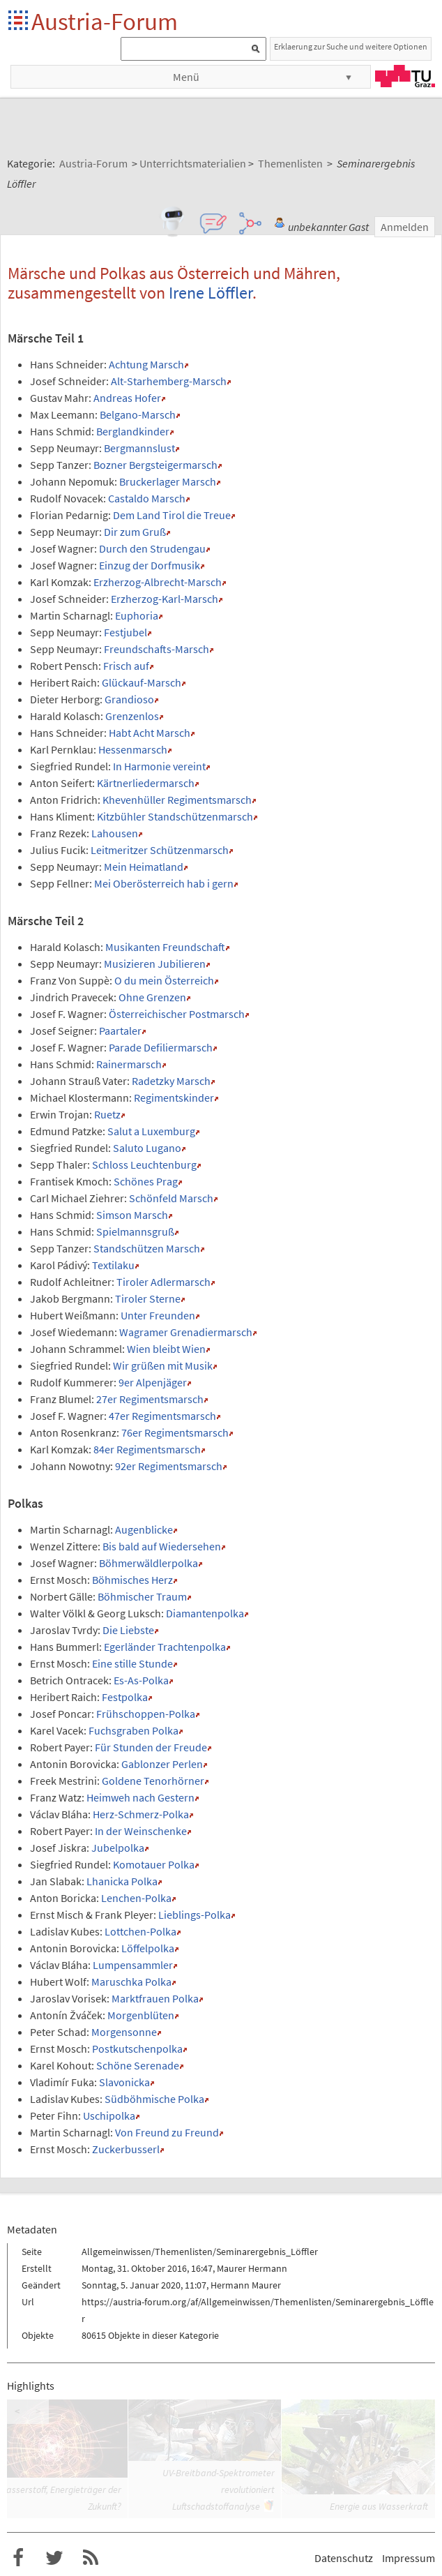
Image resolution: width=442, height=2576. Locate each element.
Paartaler (120, 1031)
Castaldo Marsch (146, 498)
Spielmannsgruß (135, 1231)
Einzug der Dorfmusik (149, 565)
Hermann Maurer (246, 2285)
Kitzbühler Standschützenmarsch (175, 816)
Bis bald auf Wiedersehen (161, 1546)
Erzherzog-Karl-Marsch (164, 599)
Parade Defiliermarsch (161, 1047)
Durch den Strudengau (152, 548)
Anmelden (405, 227)
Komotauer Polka (154, 1864)
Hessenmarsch (132, 749)
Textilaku (113, 1265)
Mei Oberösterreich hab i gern (164, 883)
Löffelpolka (147, 1948)
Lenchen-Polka (136, 1898)
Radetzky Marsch (171, 1081)
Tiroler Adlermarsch (163, 1282)
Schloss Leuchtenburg (144, 1164)
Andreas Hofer (127, 398)
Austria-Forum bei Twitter (54, 2558)
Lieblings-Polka (194, 1915)
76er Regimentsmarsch (175, 1432)
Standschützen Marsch (146, 1248)
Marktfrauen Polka (155, 1998)
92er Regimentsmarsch (168, 1466)
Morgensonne (124, 2032)
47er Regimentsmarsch (162, 1416)
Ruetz (107, 1114)
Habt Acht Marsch (149, 733)
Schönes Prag (146, 1181)
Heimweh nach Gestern (140, 1797)
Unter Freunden (158, 1315)
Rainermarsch (129, 1064)
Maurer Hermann (252, 2268)
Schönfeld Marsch (171, 1198)
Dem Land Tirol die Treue (172, 515)
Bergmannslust (139, 448)
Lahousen (114, 833)
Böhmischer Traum (142, 1596)
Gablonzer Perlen (162, 1764)
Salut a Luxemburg (151, 1131)
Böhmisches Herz (132, 1580)
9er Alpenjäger (153, 1382)
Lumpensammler (133, 1965)
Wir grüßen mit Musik (163, 1365)
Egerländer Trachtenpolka (165, 1647)
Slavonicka (124, 2082)
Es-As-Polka (141, 1680)
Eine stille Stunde (132, 1663)
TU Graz (405, 76)
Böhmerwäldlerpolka (148, 1563)
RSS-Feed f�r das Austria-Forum (90, 2558)
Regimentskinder (174, 1097)
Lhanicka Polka (122, 1881)
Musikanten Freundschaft (165, 947)
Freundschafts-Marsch (156, 649)
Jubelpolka (117, 1848)
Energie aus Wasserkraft (379, 2506)
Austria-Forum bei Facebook (18, 2558)
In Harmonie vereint (159, 766)
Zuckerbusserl (126, 2149)
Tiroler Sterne (148, 1298)
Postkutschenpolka (137, 2048)
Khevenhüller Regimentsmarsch (177, 800)
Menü (186, 77)
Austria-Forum (104, 21)
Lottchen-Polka (140, 1931)
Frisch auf (126, 666)
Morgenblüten (140, 2015)
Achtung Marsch (146, 364)
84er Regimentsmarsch (147, 1449)
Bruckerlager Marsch (167, 481)
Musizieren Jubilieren (155, 964)
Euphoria (136, 615)
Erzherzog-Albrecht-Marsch (157, 582)
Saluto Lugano (147, 1148)
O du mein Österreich (164, 980)
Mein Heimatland (143, 867)
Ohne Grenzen (152, 997)
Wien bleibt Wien (166, 1349)
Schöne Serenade (137, 2065)
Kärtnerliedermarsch (146, 783)
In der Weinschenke (141, 1831)
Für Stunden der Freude (151, 1747)
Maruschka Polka (131, 1982)
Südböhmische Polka (154, 2099)
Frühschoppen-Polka (145, 1714)
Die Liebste (128, 1630)
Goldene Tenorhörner (153, 1781)
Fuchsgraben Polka (133, 1730)
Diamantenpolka (205, 1613)
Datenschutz (343, 2558)
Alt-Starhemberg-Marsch (169, 381)
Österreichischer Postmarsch (177, 1014)
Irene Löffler (210, 293)
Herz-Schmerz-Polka (141, 1814)
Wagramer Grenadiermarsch (185, 1332)
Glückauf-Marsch (141, 682)
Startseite (19, 21)
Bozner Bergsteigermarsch (155, 465)
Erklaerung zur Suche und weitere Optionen (350, 46)
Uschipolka (109, 2115)
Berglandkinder (132, 431)
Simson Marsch (132, 1215)
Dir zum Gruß (135, 532)
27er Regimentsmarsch (150, 1399)
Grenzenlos (132, 716)
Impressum (408, 2558)
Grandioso (129, 699)
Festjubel (125, 632)
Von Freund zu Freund (167, 2132)
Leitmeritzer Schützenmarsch (160, 850)
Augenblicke (144, 1529)
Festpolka (125, 1697)
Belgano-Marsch (138, 414)
